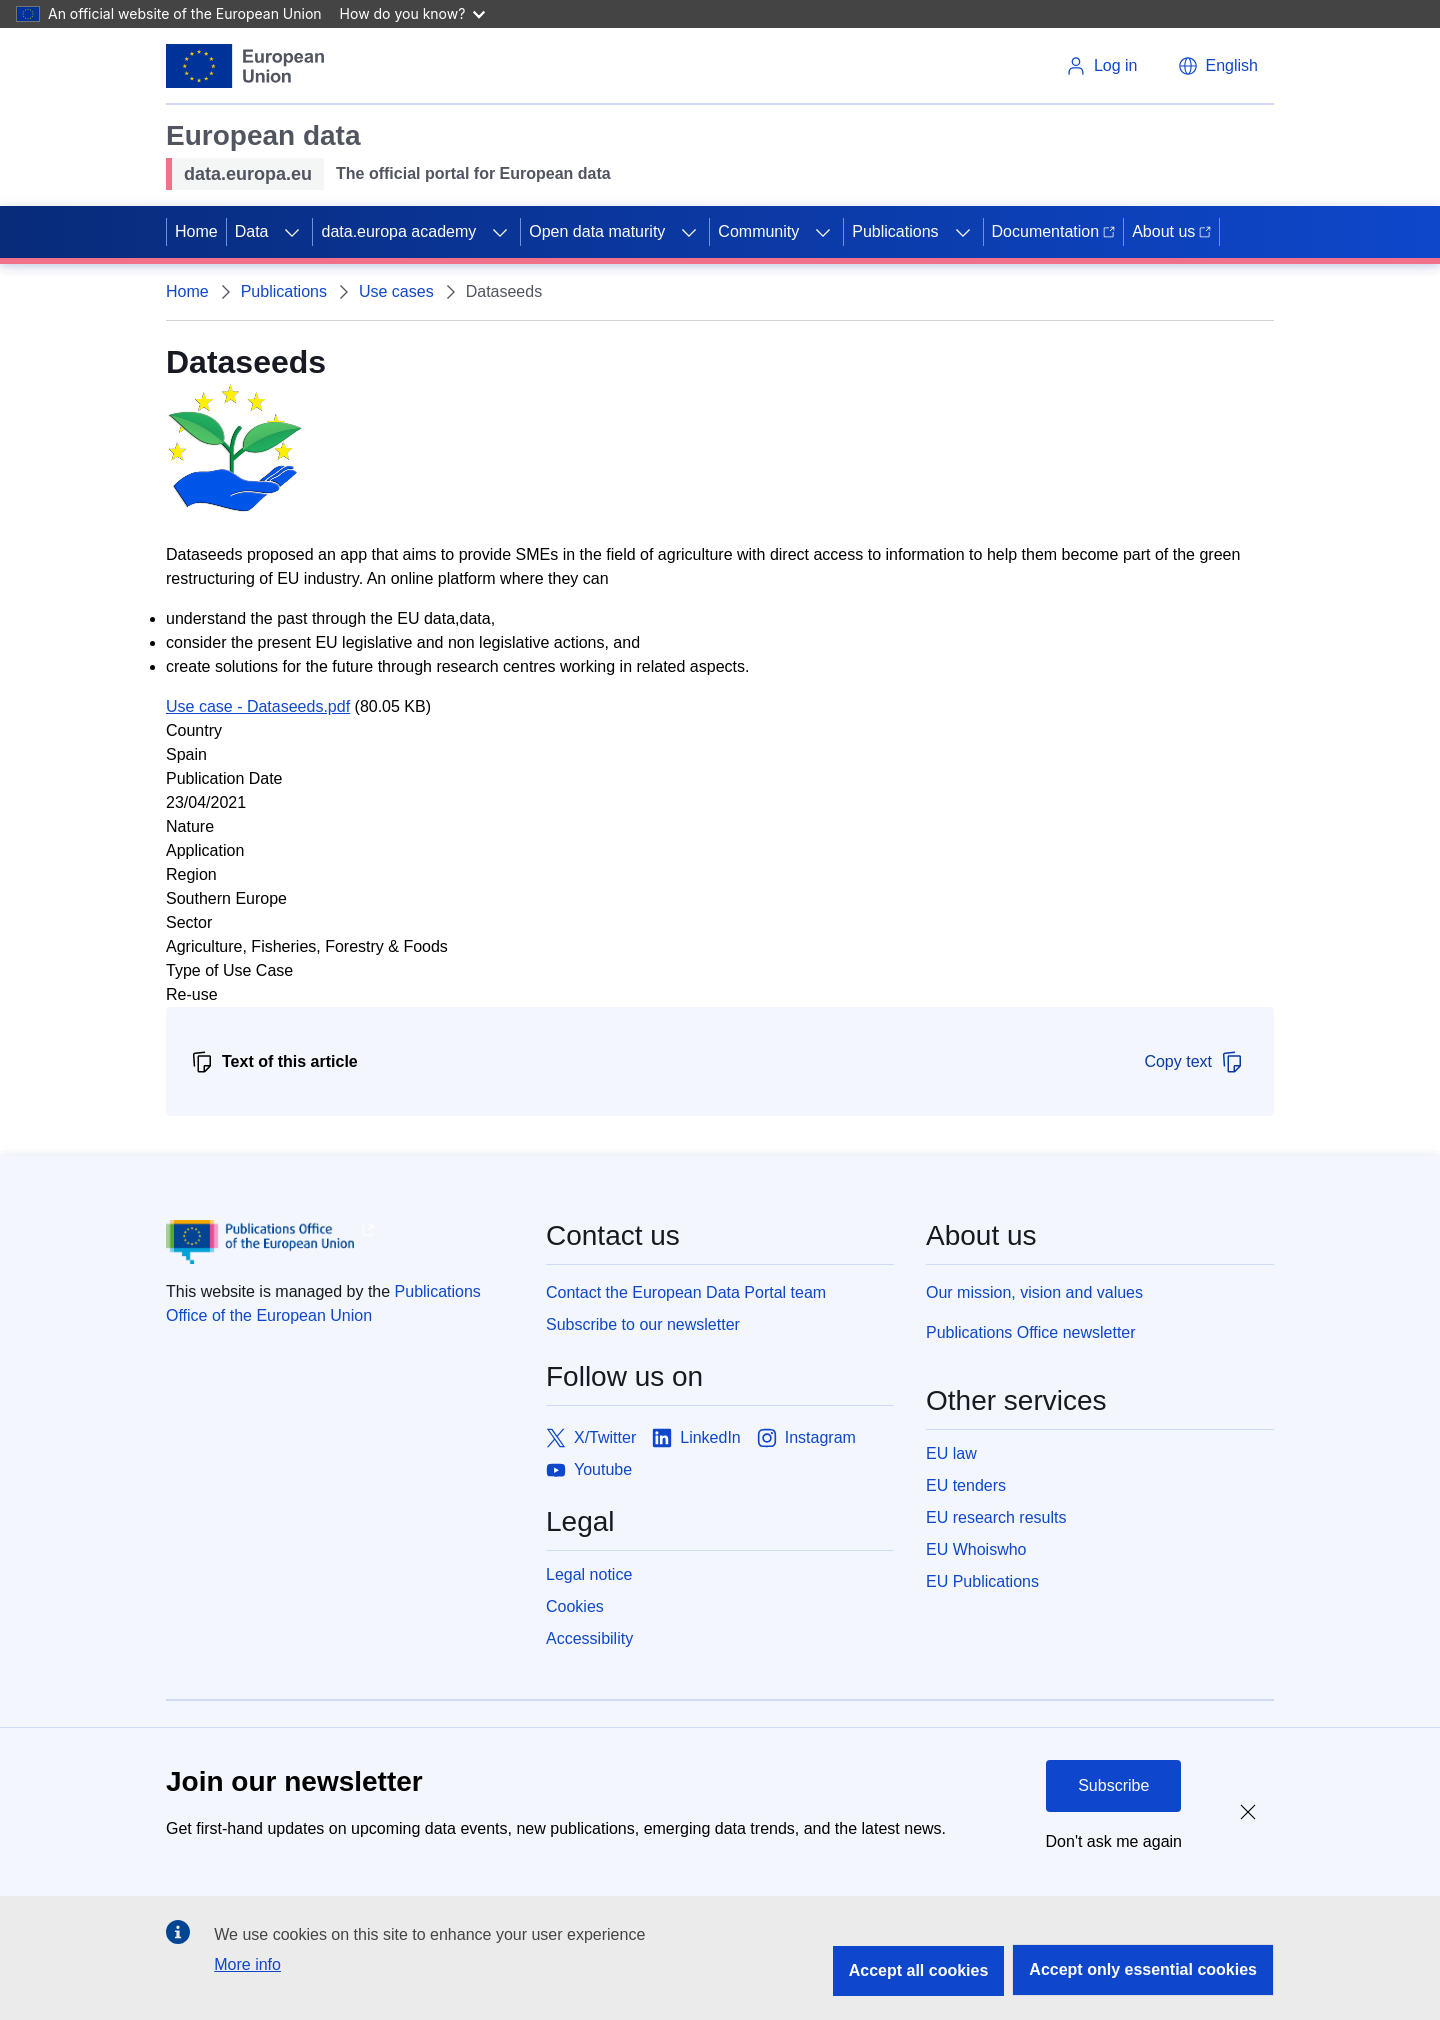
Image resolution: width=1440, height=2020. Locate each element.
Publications (895, 231)
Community (758, 231)
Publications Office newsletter (1031, 1332)
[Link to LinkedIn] (696, 1438)
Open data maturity (597, 231)
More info (247, 1964)
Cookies (575, 1606)
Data (252, 231)
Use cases (396, 291)
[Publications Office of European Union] (340, 1242)
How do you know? (413, 13)
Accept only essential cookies (1143, 1969)
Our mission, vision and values (1034, 1292)
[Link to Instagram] (806, 1438)
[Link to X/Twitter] (591, 1438)
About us (1171, 231)
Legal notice (589, 1574)
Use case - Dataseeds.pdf (258, 706)
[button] (1218, 66)
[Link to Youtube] (589, 1470)
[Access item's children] (292, 232)
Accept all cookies (919, 1970)
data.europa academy (398, 231)
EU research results (996, 1517)
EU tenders (966, 1485)
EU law (951, 1453)
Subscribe (1113, 1785)
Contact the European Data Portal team (686, 1292)
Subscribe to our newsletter (643, 1324)
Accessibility (589, 1638)
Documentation (1054, 231)
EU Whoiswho (976, 1549)
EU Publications (982, 1581)
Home (196, 231)
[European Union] (245, 66)
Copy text (1194, 1062)
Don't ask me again (1114, 1841)
